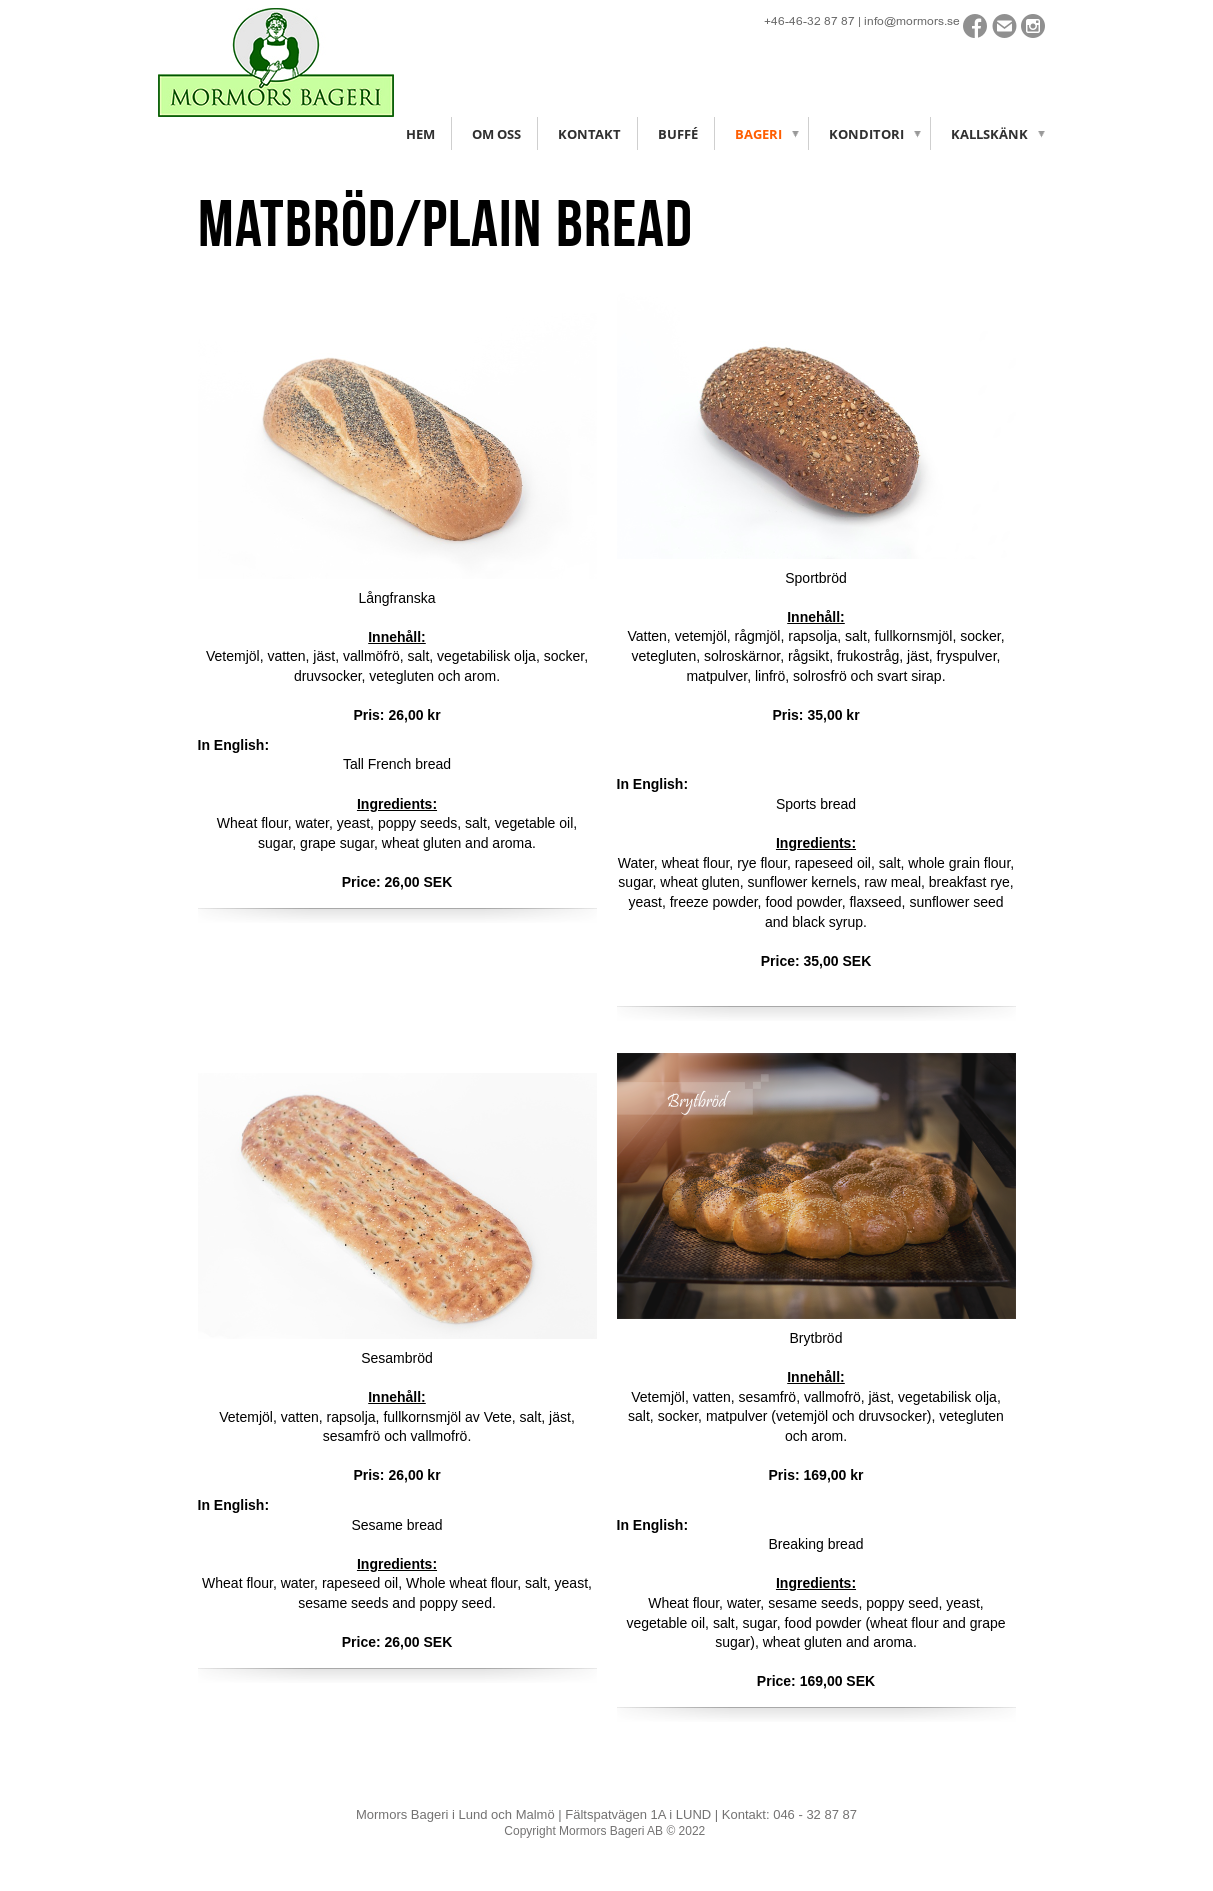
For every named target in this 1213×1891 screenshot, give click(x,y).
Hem (420, 134)
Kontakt (589, 134)
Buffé (678, 134)
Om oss (496, 134)
